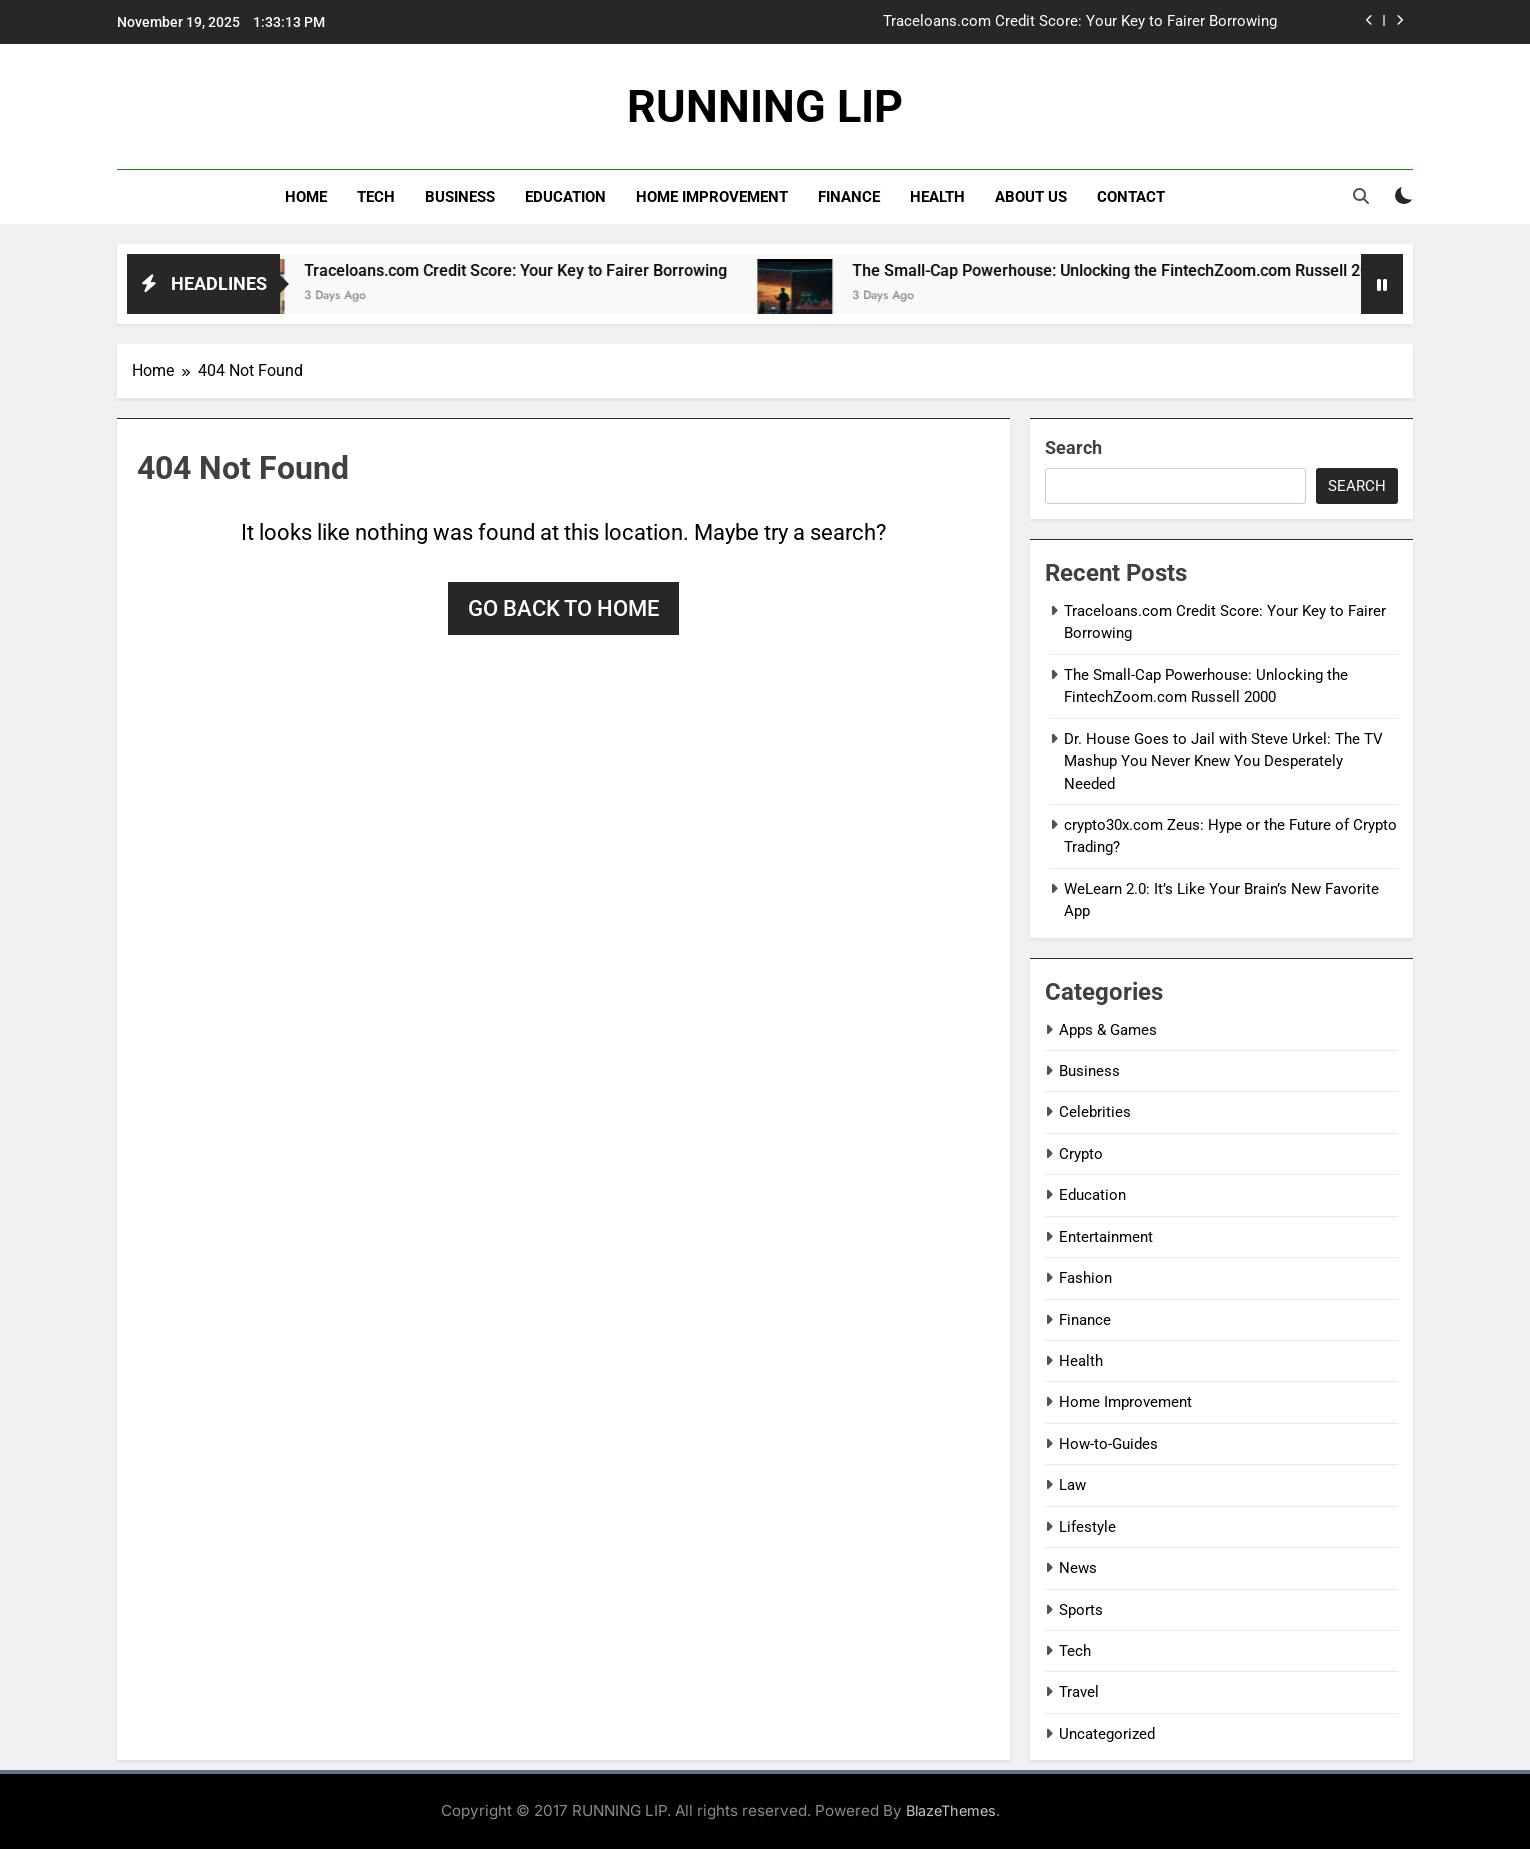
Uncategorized (1107, 1734)
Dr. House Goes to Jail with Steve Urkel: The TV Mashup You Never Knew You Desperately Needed (1223, 761)
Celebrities (1095, 1112)
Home (306, 197)
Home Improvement (712, 197)
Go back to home (563, 608)
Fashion (1085, 1278)
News (1078, 1568)
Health (937, 197)
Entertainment (1106, 1237)
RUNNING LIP (765, 106)
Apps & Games (1108, 1030)
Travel (1079, 1692)
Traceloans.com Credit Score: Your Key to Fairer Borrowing (1080, 22)
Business (460, 197)
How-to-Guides (1108, 1444)
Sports (1081, 1610)
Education (565, 197)
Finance (849, 197)
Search (1073, 447)
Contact (1131, 197)
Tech (376, 197)
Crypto (1081, 1154)
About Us (1031, 197)
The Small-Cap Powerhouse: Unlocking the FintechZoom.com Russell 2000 (1139, 270)
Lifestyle (1087, 1527)
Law (1072, 1485)
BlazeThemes (951, 1810)
